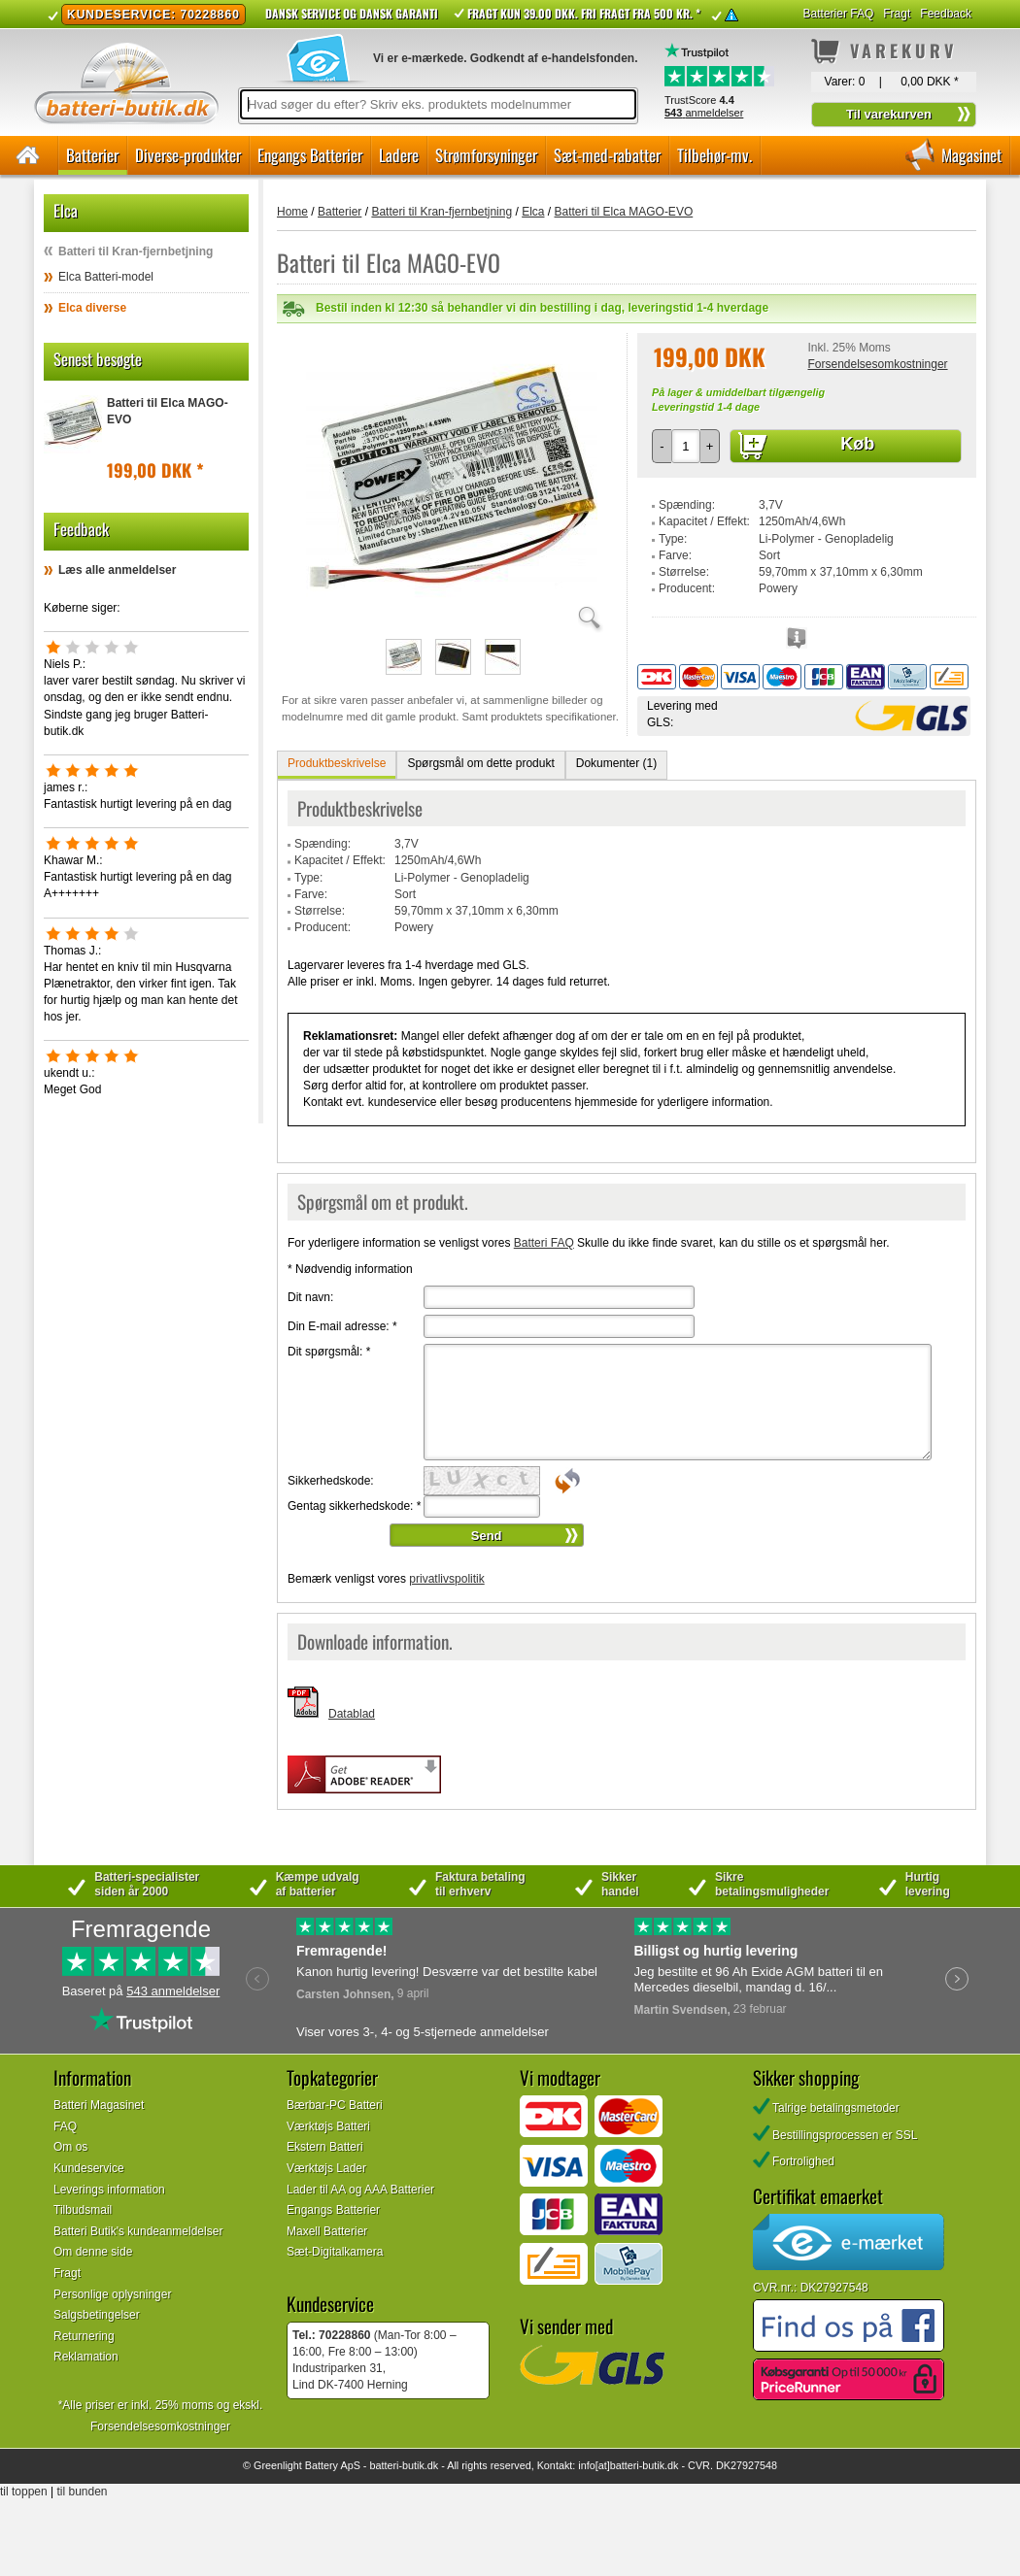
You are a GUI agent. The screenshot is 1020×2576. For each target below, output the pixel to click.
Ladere (399, 155)
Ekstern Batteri (325, 2147)
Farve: (675, 555)
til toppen (24, 2491)
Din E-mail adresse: (342, 1326)
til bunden (82, 2491)
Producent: (687, 588)
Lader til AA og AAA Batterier (360, 2189)
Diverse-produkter (188, 155)
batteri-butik (396, 2465)
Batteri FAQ (544, 1243)
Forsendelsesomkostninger (877, 364)
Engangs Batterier (309, 155)
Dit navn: (310, 1297)
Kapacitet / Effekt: (704, 521)
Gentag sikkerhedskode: (354, 1506)
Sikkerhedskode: (331, 1481)
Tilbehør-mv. (714, 155)
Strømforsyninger (486, 155)
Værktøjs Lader (326, 2168)
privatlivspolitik (446, 1579)
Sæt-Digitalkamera (335, 2251)
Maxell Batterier (327, 2231)
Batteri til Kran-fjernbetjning (135, 251)
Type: (673, 539)
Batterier (92, 155)
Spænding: (687, 505)
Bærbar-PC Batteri (335, 2105)
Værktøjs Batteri (328, 2126)
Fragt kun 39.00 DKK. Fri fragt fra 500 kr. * (583, 13)
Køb (857, 443)
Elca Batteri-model (105, 277)
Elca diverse (92, 308)
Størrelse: (684, 572)
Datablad (351, 1714)
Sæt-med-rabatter (607, 155)
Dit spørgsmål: (329, 1351)
